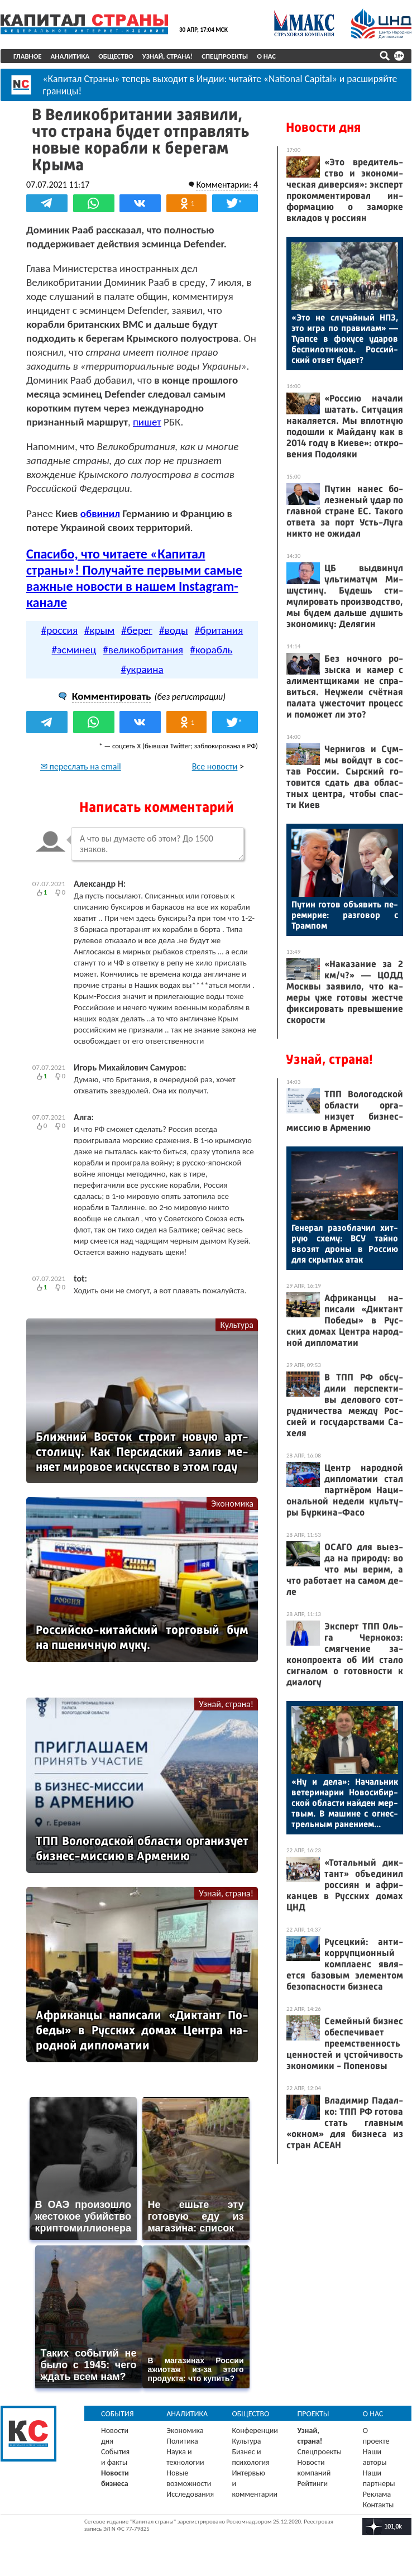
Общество (115, 56)
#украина (142, 669)
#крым (99, 630)
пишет (147, 421)
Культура (236, 1325)
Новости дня (323, 127)
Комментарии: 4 (227, 184)
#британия (219, 630)
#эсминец (74, 649)
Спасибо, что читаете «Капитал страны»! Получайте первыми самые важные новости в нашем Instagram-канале (134, 578)
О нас (266, 56)
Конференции (255, 2430)
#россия (59, 630)
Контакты (378, 2505)
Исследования (190, 2494)
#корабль (211, 649)
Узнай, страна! (167, 56)
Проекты (313, 2414)
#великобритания (143, 649)
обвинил (100, 513)
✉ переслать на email (80, 766)
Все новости (215, 766)
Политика (182, 2441)
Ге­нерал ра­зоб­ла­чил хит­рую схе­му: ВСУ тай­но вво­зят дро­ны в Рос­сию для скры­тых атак (344, 1243)
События (117, 2414)
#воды (173, 630)
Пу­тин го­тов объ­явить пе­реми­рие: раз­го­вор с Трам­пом (344, 915)
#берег (136, 630)
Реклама (377, 2494)
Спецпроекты (225, 56)
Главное (27, 56)
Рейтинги (313, 2483)
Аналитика (70, 56)
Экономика (232, 1503)
